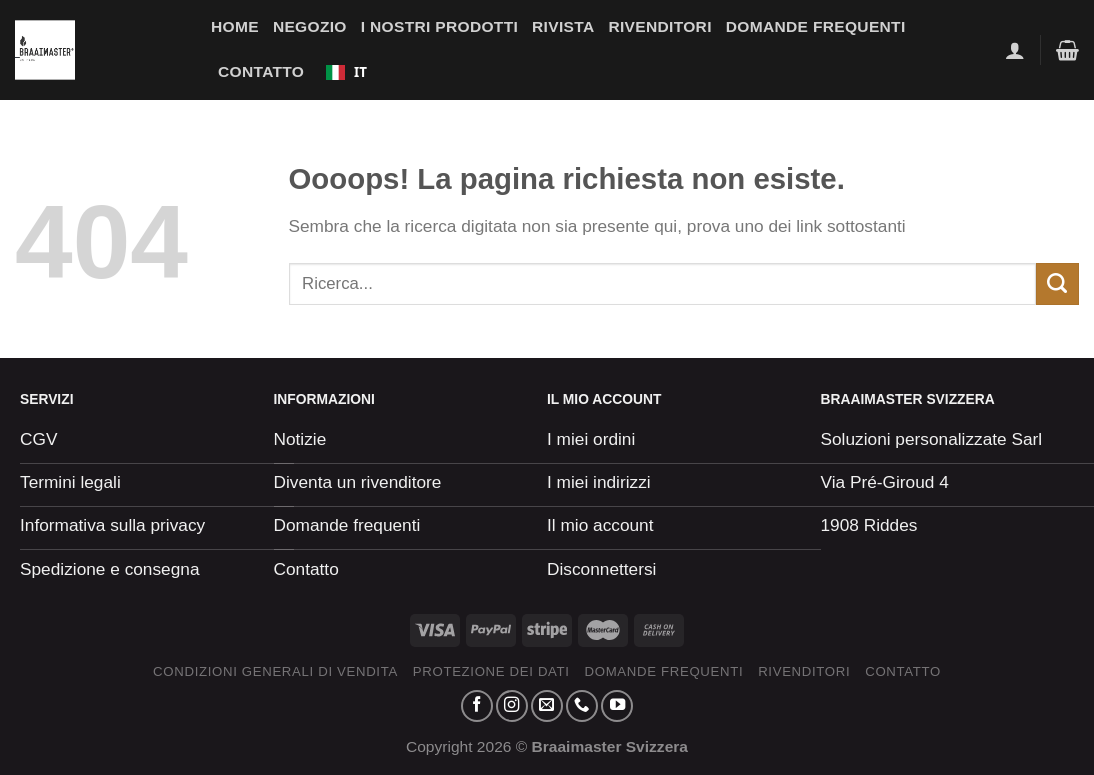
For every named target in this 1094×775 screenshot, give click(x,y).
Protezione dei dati (491, 671)
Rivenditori (659, 26)
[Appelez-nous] (582, 706)
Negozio (310, 26)
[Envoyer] (1057, 284)
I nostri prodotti (439, 26)
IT (346, 72)
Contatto (261, 71)
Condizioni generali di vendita (275, 671)
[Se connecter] (1015, 50)
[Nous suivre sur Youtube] (617, 706)
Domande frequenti (816, 26)
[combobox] (346, 72)
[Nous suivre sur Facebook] (477, 706)
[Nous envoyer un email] (547, 706)
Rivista (563, 26)
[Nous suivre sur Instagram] (512, 706)
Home (235, 26)
